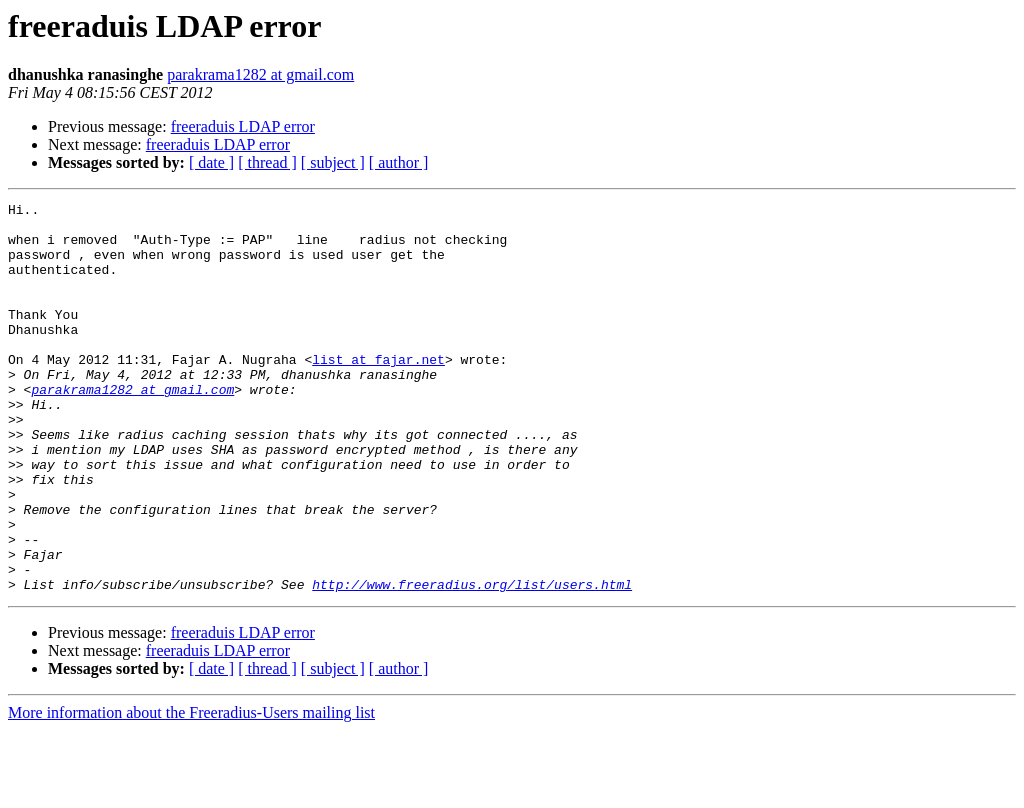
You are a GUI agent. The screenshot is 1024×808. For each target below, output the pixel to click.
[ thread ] (267, 162)
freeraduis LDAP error (243, 126)
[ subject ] (333, 162)
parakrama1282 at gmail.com (260, 74)
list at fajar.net (378, 392)
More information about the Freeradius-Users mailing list (191, 790)
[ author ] (399, 162)
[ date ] (211, 162)
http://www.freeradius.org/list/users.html (472, 662)
